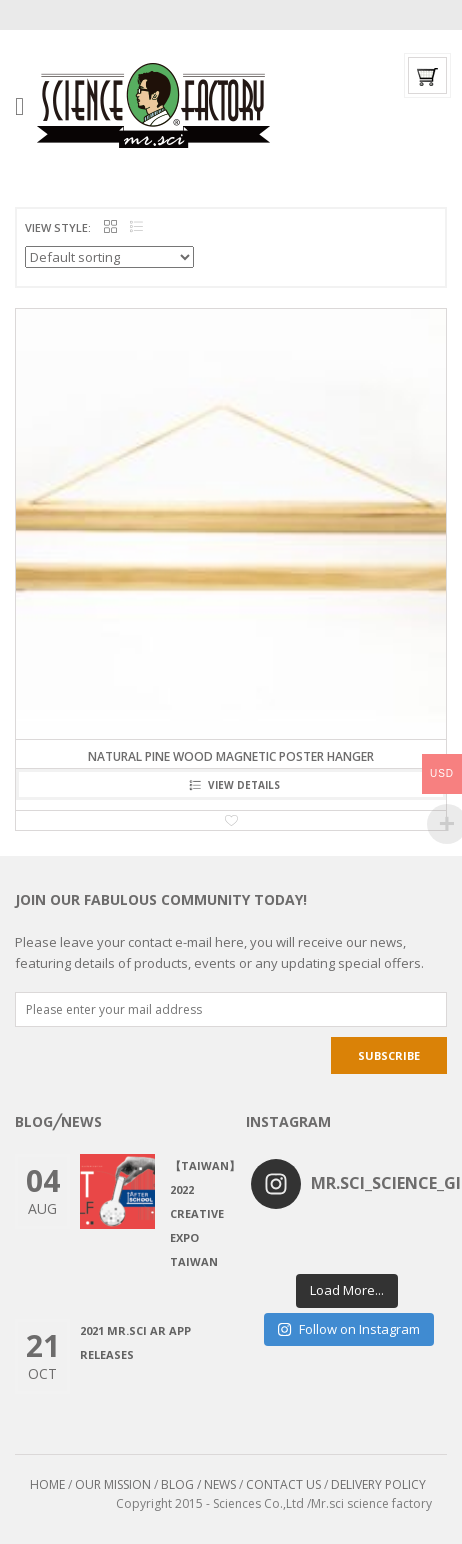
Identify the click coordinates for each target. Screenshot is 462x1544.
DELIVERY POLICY (378, 1484)
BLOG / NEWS (198, 1484)
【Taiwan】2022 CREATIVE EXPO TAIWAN (205, 1213)
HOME (47, 1484)
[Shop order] (109, 257)
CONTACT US (283, 1484)
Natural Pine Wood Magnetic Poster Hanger (231, 756)
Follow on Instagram (348, 1329)
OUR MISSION (113, 1484)
